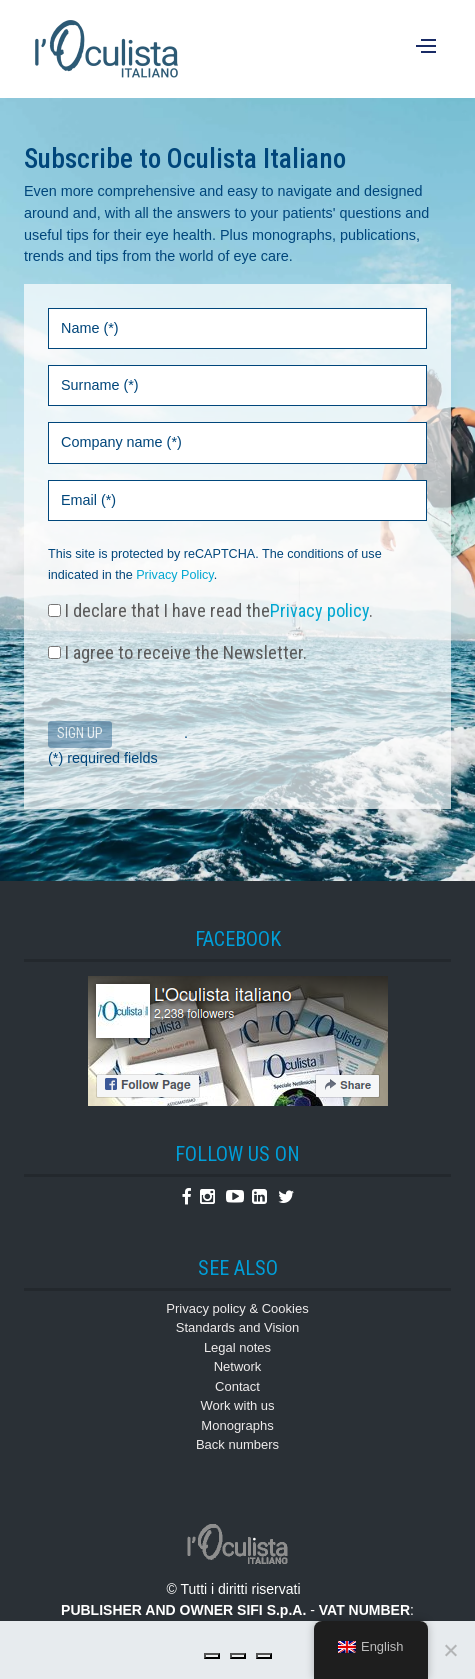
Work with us (237, 1405)
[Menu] (428, 49)
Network (238, 1366)
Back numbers (237, 1444)
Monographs (237, 1425)
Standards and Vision (237, 1327)
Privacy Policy (174, 575)
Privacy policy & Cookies (237, 1308)
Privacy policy (319, 610)
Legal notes (237, 1347)
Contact (237, 1386)
